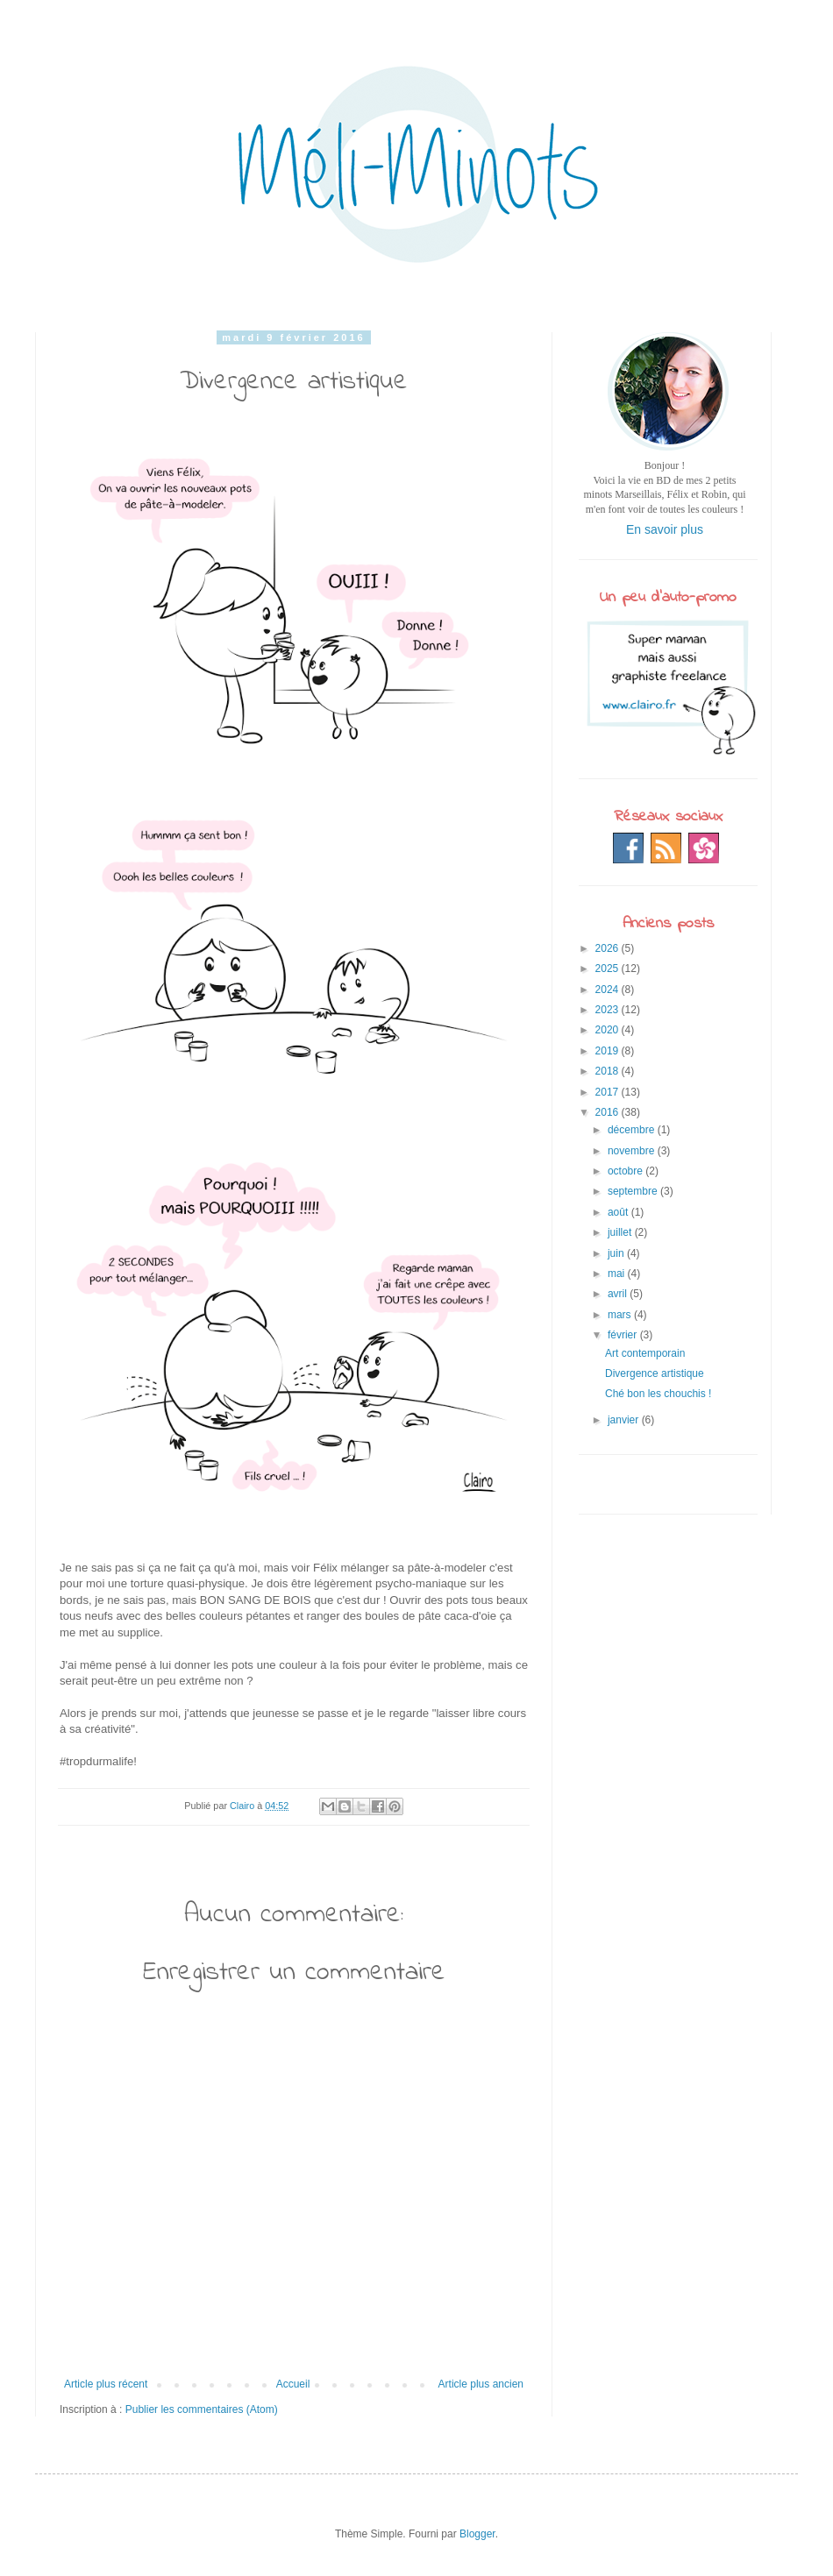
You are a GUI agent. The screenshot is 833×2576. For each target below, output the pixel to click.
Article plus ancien (480, 2384)
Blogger (477, 2534)
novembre (633, 1151)
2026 (608, 948)
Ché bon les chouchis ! (658, 1393)
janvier (625, 1420)
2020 (608, 1030)
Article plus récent (105, 2384)
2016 (608, 1112)
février (624, 1335)
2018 (608, 1071)
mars (621, 1315)
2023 (608, 1010)
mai (618, 1273)
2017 (608, 1092)
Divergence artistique (654, 1373)
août (619, 1212)
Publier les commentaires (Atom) (201, 2409)
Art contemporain (645, 1353)
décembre (633, 1130)
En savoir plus (664, 529)
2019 (608, 1051)
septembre (634, 1191)
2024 (608, 989)
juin (617, 1253)
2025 (608, 968)
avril (619, 1294)
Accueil (293, 2384)
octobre (626, 1171)
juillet (621, 1232)
